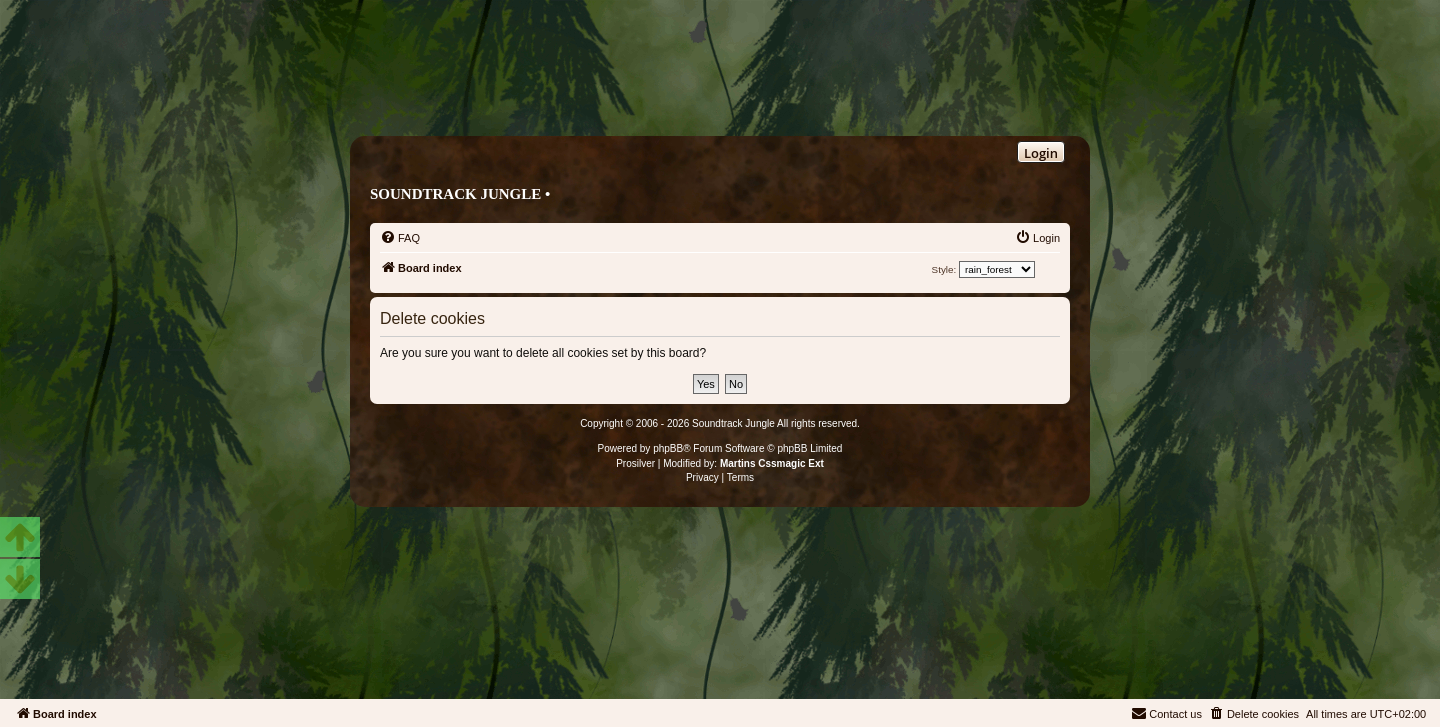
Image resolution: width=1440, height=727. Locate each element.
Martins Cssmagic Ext (772, 463)
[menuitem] (400, 238)
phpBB (668, 448)
